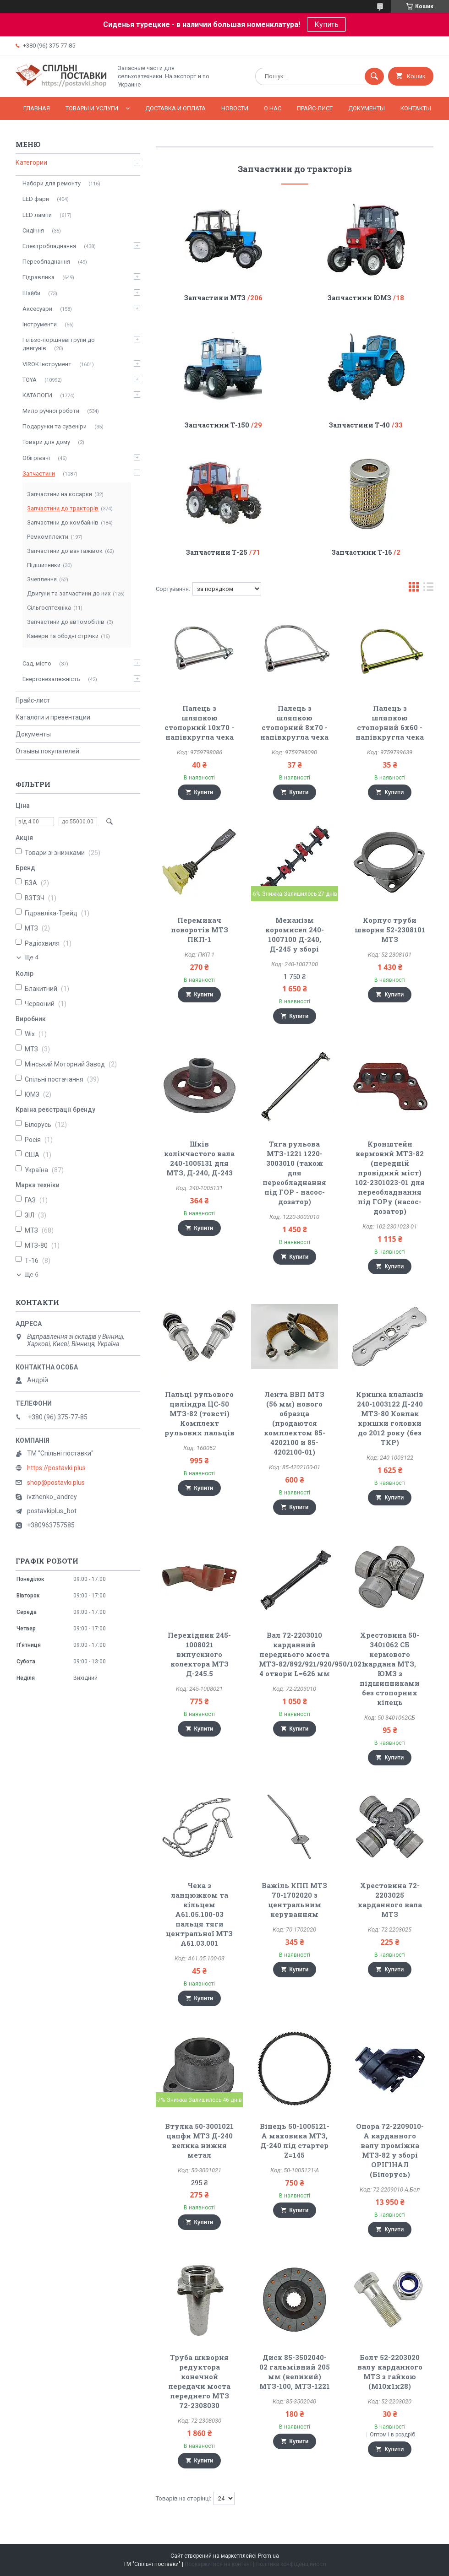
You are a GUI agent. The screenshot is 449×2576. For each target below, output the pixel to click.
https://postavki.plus (56, 1468)
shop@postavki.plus (56, 1482)
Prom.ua (268, 2556)
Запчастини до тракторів (63, 508)
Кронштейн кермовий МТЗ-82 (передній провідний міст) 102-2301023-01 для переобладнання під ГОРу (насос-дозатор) (390, 1177)
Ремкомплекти (47, 536)
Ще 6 (31, 1274)
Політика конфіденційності (291, 2564)
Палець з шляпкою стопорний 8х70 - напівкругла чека (294, 722)
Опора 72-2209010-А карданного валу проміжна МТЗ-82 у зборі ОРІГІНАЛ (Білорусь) (390, 2150)
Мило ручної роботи (50, 410)
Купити (204, 792)
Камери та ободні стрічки (63, 636)
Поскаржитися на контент (218, 2564)
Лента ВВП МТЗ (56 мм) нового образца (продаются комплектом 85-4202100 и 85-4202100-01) (294, 1423)
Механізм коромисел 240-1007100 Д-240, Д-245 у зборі (294, 934)
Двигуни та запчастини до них (68, 593)
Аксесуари (37, 308)
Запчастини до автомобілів (65, 621)
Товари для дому (46, 441)
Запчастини (38, 473)
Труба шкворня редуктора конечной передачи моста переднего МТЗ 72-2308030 (199, 2381)
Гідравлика (38, 277)
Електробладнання (49, 246)
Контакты (415, 108)
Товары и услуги (92, 108)
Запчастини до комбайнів (63, 522)
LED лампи (37, 214)
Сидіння (33, 230)
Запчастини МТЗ (215, 297)
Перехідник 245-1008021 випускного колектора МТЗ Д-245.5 (199, 1654)
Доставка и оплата (175, 108)
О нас (272, 108)
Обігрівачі (36, 458)
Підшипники (43, 565)
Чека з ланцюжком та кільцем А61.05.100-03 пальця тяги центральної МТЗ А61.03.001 (199, 1914)
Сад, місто (36, 663)
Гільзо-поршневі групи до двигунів (58, 344)
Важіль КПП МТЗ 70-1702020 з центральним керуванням (294, 1900)
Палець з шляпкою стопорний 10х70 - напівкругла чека (199, 722)
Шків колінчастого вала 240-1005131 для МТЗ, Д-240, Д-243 (199, 1158)
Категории (31, 162)
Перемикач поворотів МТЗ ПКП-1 (199, 929)
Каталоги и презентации (53, 717)
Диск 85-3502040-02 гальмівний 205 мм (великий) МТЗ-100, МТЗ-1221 (294, 2372)
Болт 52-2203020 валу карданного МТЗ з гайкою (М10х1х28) (389, 2372)
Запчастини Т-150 (217, 425)
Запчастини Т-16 (362, 552)
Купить (326, 24)
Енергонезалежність (51, 679)
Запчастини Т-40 (359, 425)
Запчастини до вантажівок (65, 550)
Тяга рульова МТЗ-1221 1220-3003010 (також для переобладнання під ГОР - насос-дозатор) (294, 1172)
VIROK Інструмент (46, 364)
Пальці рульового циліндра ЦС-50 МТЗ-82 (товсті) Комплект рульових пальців (199, 1413)
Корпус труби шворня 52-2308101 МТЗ (390, 929)
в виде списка (428, 589)
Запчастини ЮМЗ (359, 297)
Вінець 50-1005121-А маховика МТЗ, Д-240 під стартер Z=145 (294, 2140)
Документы (366, 108)
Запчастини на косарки (59, 494)
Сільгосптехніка (49, 607)
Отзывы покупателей (47, 751)
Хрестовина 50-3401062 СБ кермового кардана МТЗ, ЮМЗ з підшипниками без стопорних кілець (390, 1668)
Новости (234, 108)
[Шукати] (374, 76)
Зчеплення (42, 579)
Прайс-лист (315, 108)
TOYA (29, 379)
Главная (36, 108)
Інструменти (39, 324)
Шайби (31, 293)
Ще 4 (31, 957)
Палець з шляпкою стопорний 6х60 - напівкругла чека (390, 722)
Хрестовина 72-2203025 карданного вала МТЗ (390, 1900)
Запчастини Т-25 (216, 552)
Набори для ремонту (51, 183)
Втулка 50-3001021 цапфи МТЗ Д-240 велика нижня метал (199, 2140)
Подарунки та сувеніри (54, 426)
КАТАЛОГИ (37, 395)
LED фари (35, 198)
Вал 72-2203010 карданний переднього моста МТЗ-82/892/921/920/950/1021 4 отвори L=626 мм (312, 1654)
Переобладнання (46, 261)
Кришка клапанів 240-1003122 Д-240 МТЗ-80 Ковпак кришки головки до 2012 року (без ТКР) (389, 1418)
